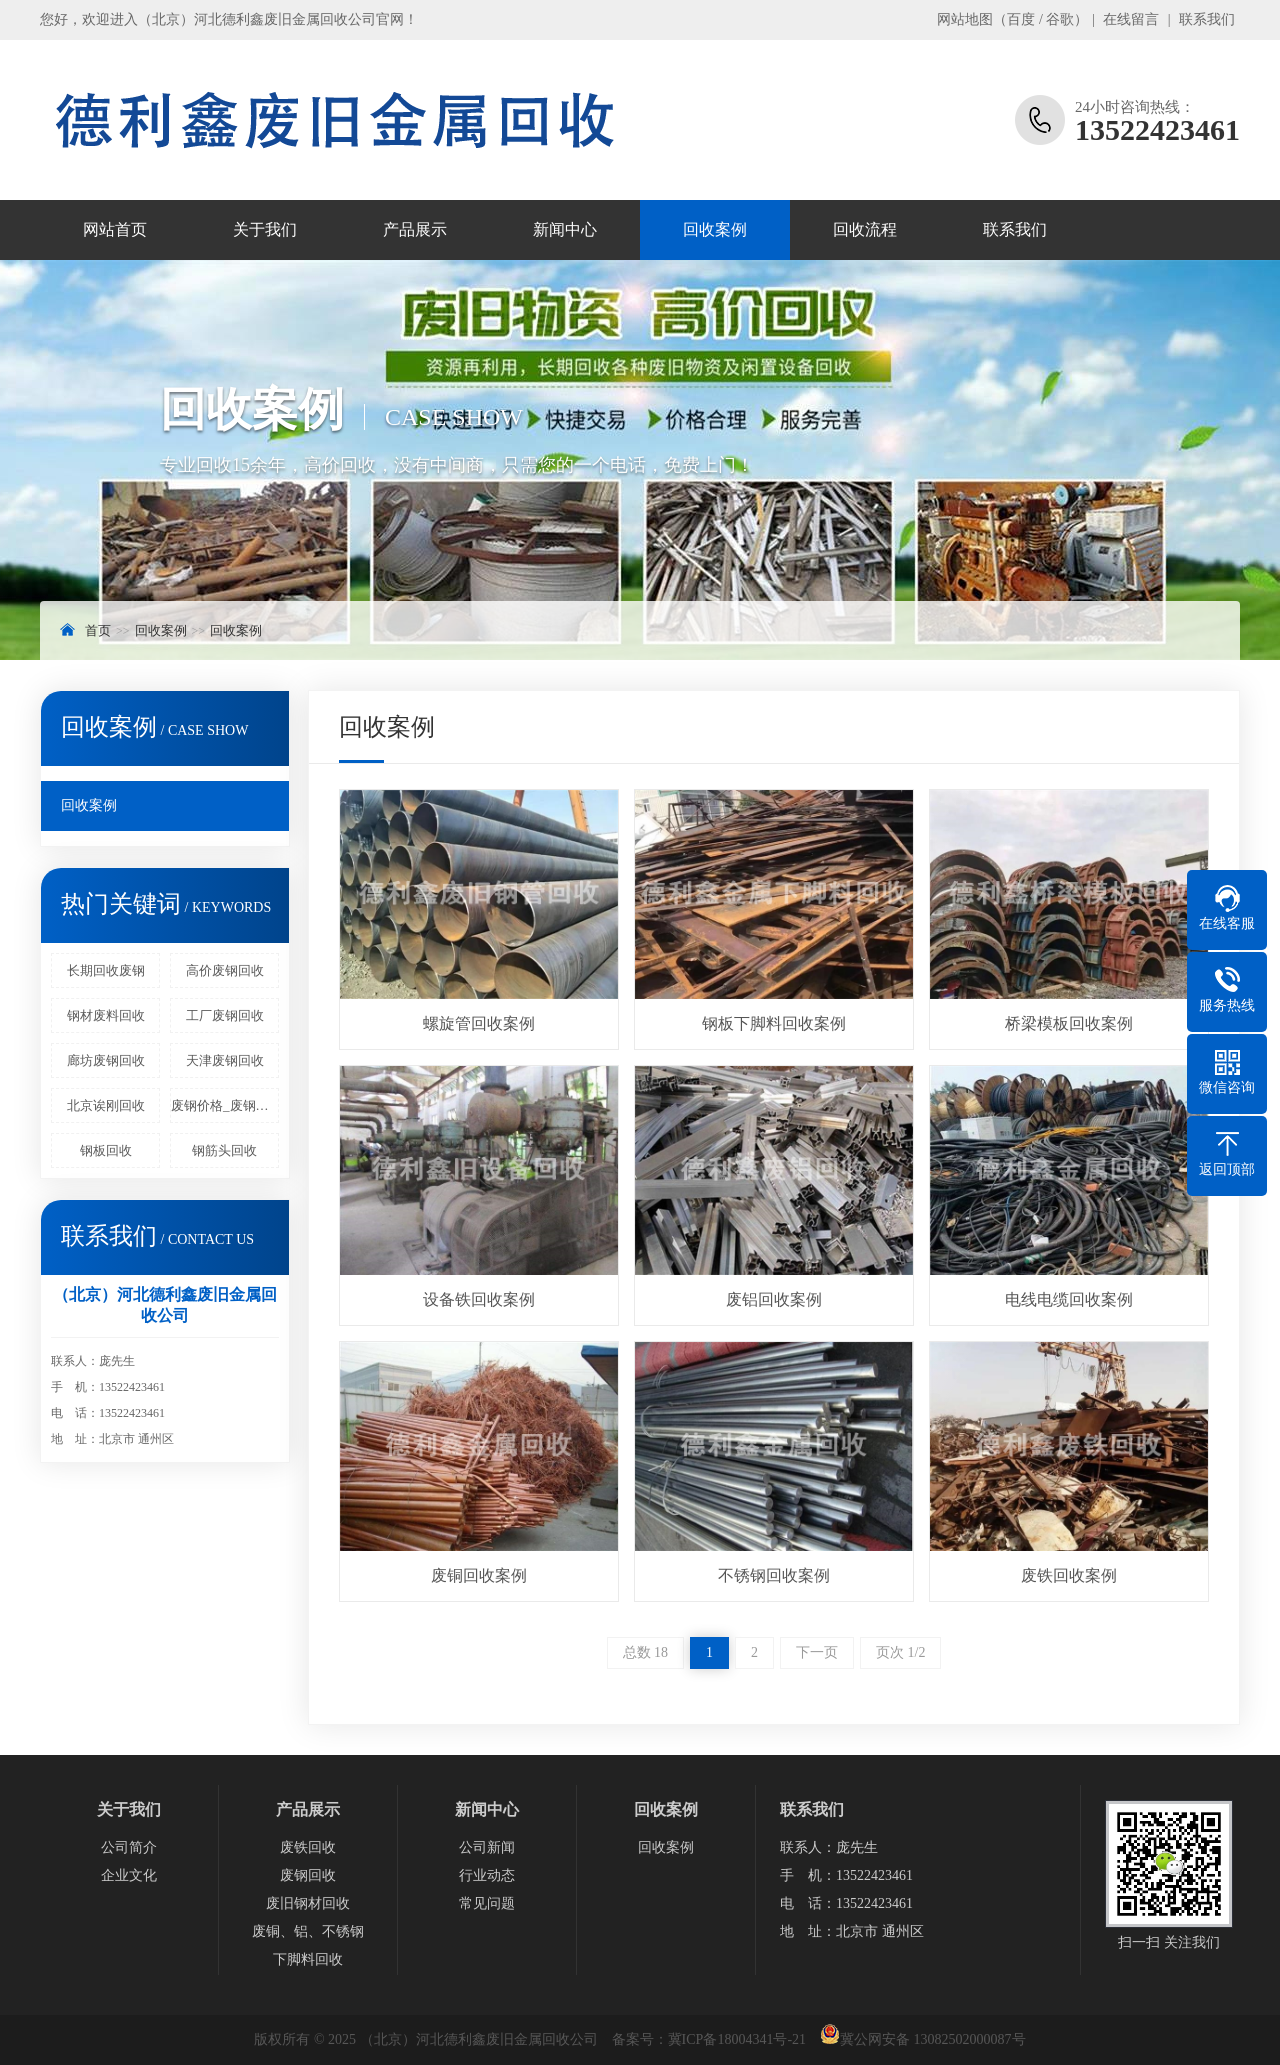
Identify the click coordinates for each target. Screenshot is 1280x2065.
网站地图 (965, 19)
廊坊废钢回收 (106, 1060)
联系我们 (1207, 19)
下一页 (817, 1652)
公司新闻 (487, 1847)
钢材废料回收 (106, 1015)
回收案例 (715, 229)
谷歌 (1060, 19)
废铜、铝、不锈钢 (308, 1931)
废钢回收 (308, 1875)
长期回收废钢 (106, 970)
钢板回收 (106, 1150)
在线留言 (1131, 19)
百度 (1021, 19)
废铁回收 (308, 1847)
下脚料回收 (308, 1959)
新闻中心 (565, 229)
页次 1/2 (900, 1652)
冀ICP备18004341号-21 (737, 2039)
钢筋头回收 (224, 1150)
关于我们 (265, 229)
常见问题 (487, 1903)
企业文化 (129, 1875)
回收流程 (865, 229)
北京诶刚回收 (106, 1105)
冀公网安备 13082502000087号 (933, 2039)
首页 (98, 630)
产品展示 (415, 229)
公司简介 (129, 1847)
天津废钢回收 (225, 1060)
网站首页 (115, 229)
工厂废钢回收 (225, 1015)
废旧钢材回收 (308, 1903)
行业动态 (487, 1875)
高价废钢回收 (225, 970)
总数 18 (646, 1652)
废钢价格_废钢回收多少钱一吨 (225, 1105)
